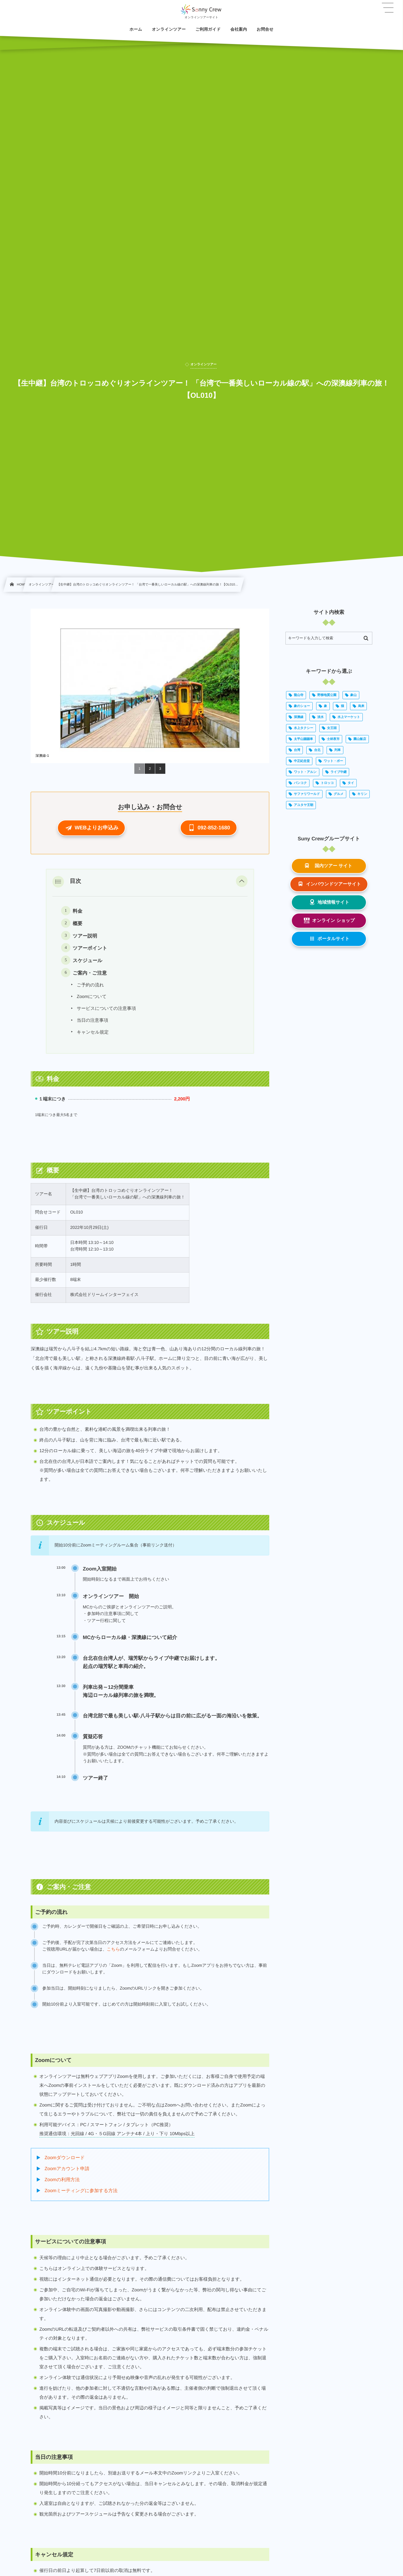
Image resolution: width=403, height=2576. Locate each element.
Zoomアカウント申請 (67, 2168)
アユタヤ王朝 (303, 805)
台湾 (297, 750)
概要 (77, 923)
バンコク (300, 783)
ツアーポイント (90, 948)
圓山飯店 (359, 739)
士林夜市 (333, 739)
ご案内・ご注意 (90, 973)
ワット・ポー (333, 761)
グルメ (339, 794)
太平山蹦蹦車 (303, 739)
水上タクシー (303, 728)
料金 (77, 911)
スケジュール (87, 960)
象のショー (302, 706)
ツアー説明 (85, 936)
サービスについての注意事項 (106, 1008)
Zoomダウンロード (65, 2157)
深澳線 (298, 717)
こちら (113, 1949)
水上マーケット (349, 717)
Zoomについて (92, 996)
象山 (353, 695)
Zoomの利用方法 (62, 2179)
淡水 (320, 717)
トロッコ (327, 783)
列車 (337, 750)
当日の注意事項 (92, 1020)
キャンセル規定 (93, 1032)
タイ (351, 783)
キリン (362, 794)
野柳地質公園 (326, 695)
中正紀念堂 (302, 761)
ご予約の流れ (90, 985)
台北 (317, 750)
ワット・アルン (305, 772)
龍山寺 (298, 695)
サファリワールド (307, 794)
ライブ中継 (338, 772)
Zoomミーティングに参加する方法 (81, 2190)
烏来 (361, 706)
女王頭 (332, 728)
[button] (91, 828)
